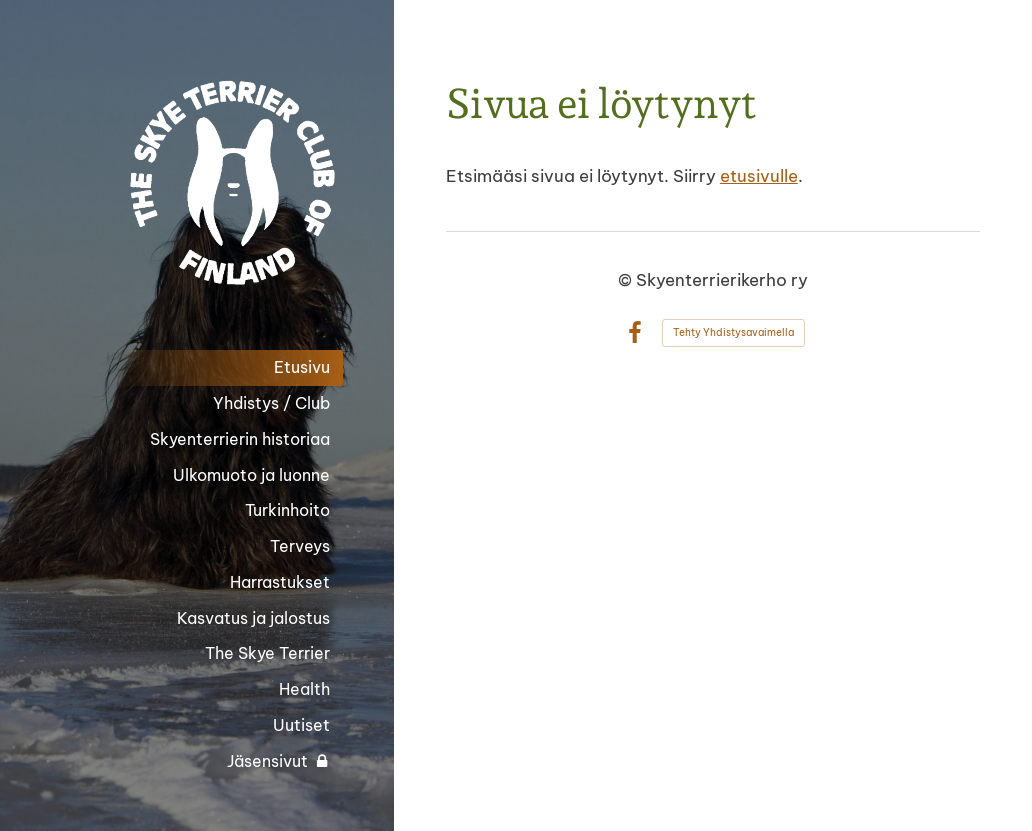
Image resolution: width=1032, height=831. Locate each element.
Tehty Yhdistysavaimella (733, 332)
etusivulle (759, 175)
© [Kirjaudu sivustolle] (627, 279)
